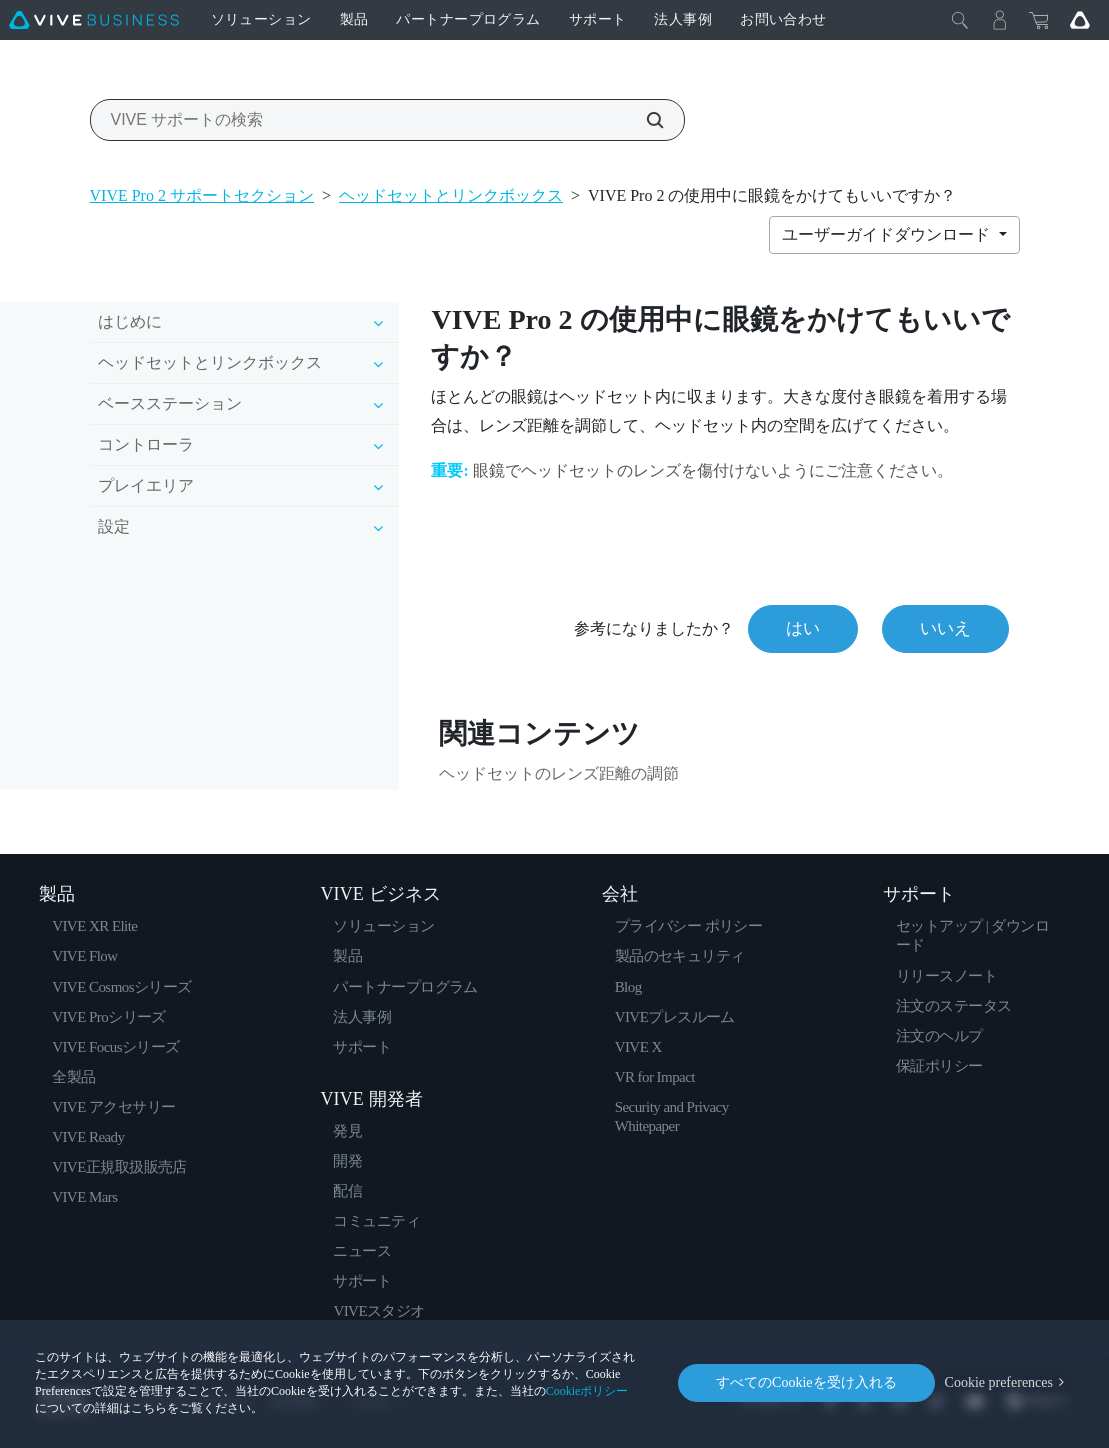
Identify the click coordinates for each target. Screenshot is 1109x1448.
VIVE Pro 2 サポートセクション (202, 195)
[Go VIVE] (1080, 20)
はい (803, 628)
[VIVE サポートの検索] (644, 120)
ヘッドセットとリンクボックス (451, 195)
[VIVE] (94, 20)
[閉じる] (960, 20)
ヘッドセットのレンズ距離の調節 (559, 773)
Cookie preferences (999, 1382)
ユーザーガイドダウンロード (888, 234)
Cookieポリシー (587, 1391)
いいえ (945, 628)
